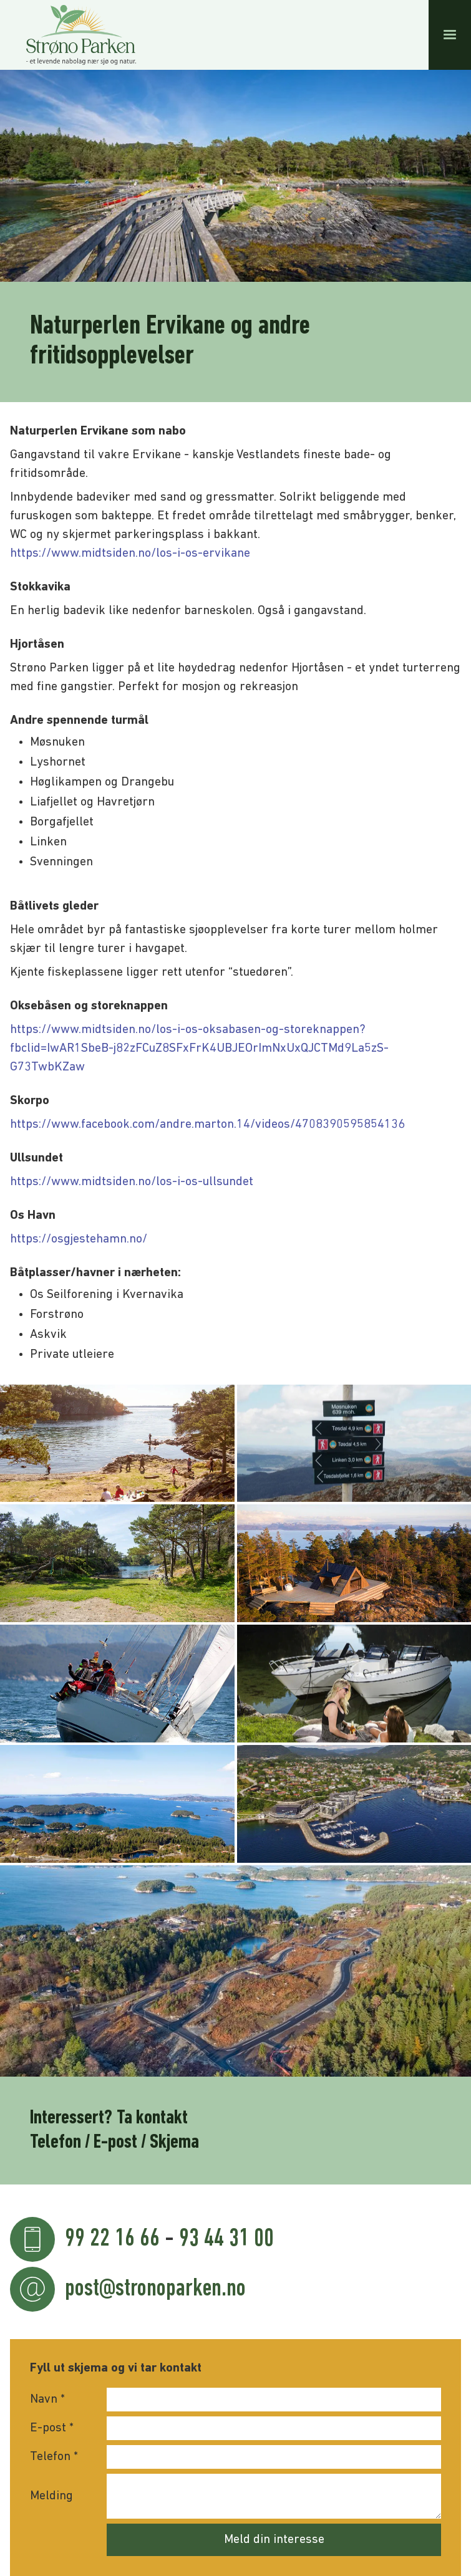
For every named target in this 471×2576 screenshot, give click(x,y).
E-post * (52, 2428)
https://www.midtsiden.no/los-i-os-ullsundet (131, 1182)
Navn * (47, 2399)
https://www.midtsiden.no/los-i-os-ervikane (130, 553)
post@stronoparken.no (155, 2289)
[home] (78, 35)
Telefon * (54, 2457)
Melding (51, 2496)
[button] (450, 35)
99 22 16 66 (112, 2239)
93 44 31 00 (226, 2239)
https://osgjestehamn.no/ (78, 1239)
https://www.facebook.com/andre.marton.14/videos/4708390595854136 (207, 1124)
